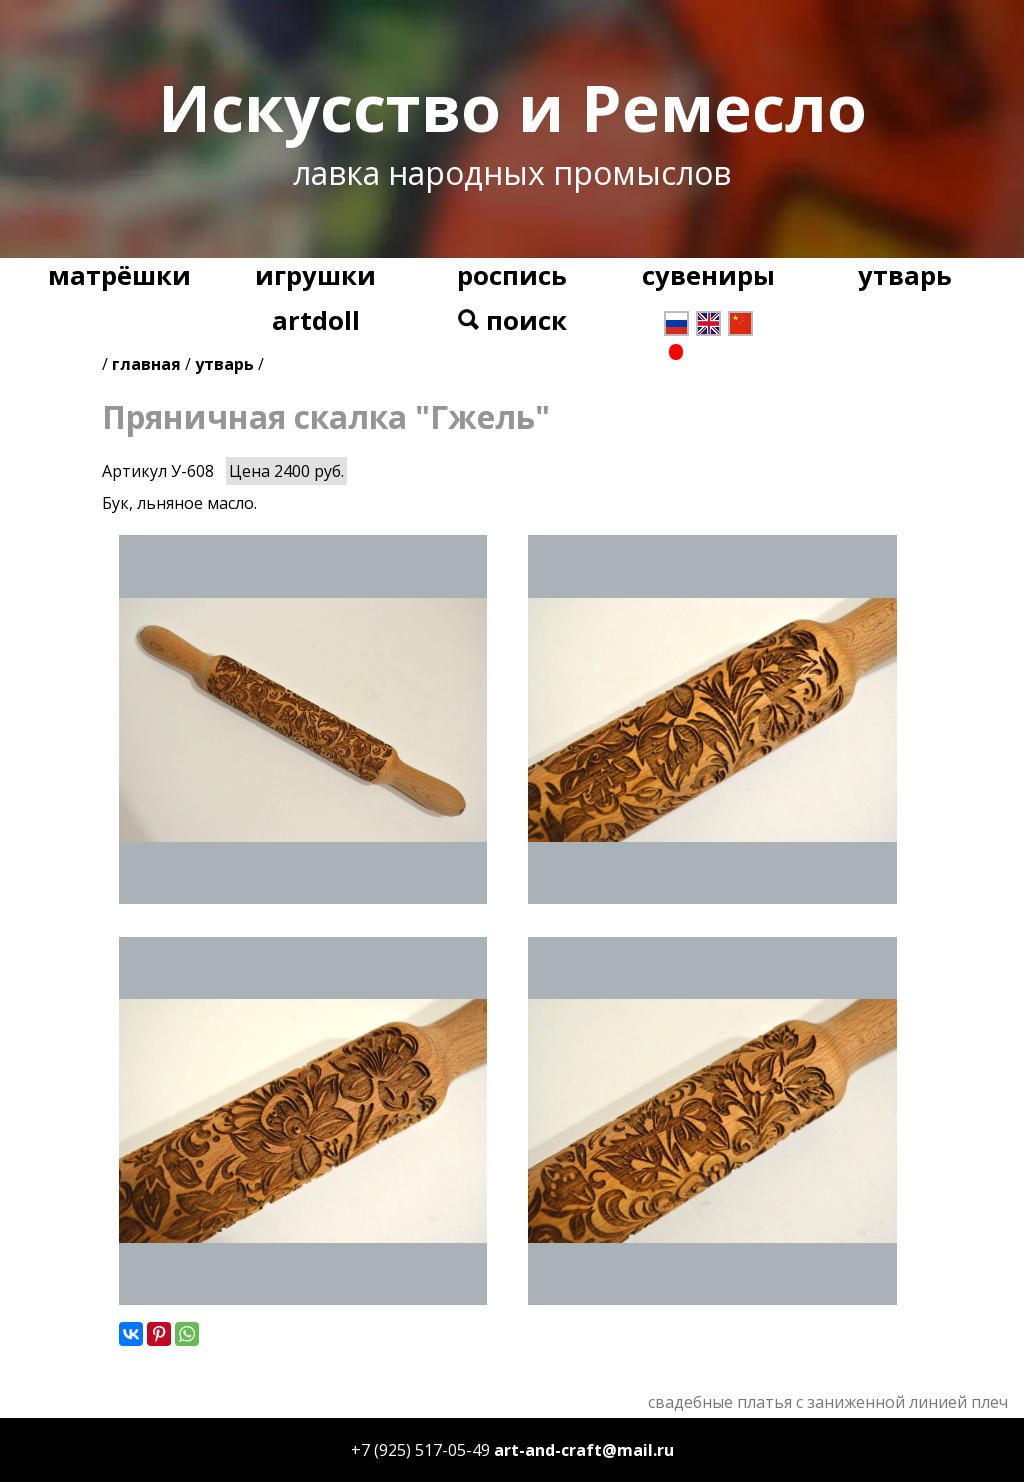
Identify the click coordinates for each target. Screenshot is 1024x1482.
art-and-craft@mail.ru (584, 1450)
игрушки (315, 275)
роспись (512, 275)
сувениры (708, 275)
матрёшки (119, 275)
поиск (512, 320)
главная (146, 364)
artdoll (316, 320)
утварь (905, 275)
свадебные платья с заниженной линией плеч (828, 1402)
